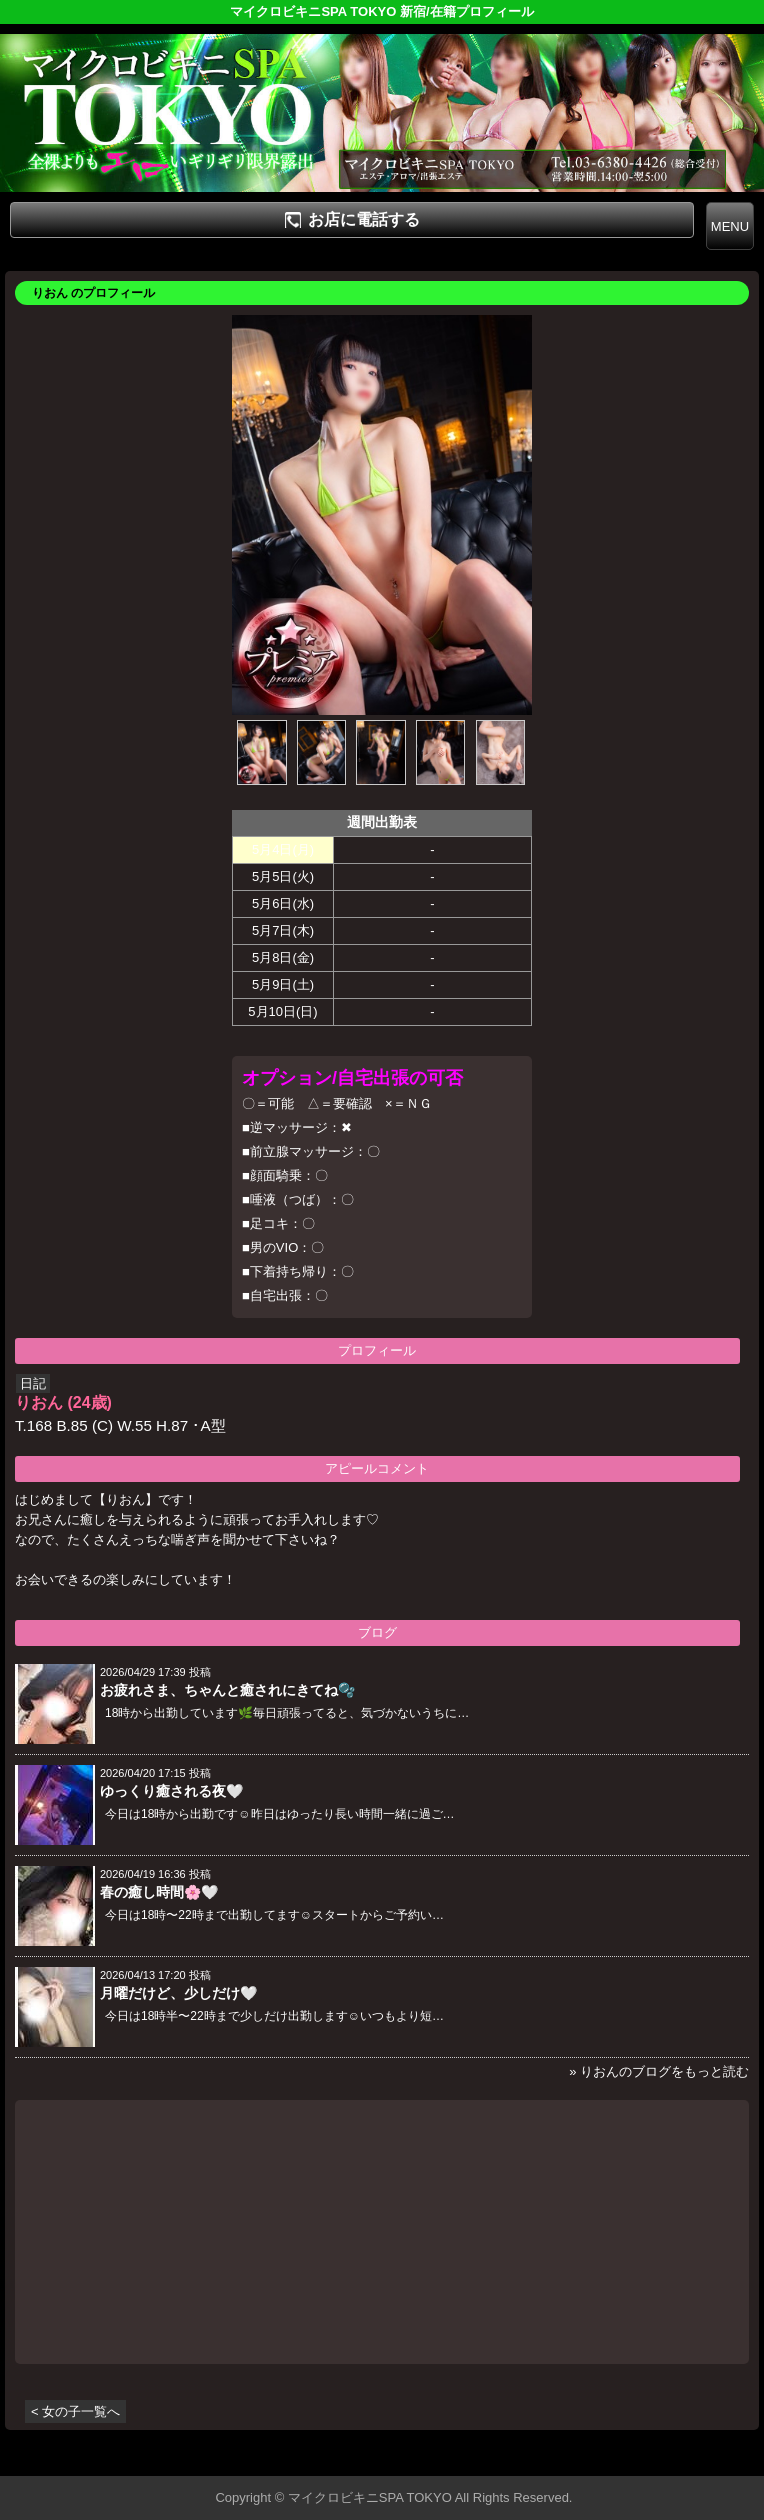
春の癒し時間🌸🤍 (159, 1892)
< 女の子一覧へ (75, 2411)
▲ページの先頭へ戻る (689, 2457)
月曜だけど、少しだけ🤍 (178, 1993)
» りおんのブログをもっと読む (659, 2071)
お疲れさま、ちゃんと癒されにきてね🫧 (227, 1690)
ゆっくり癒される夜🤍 (171, 1791)
